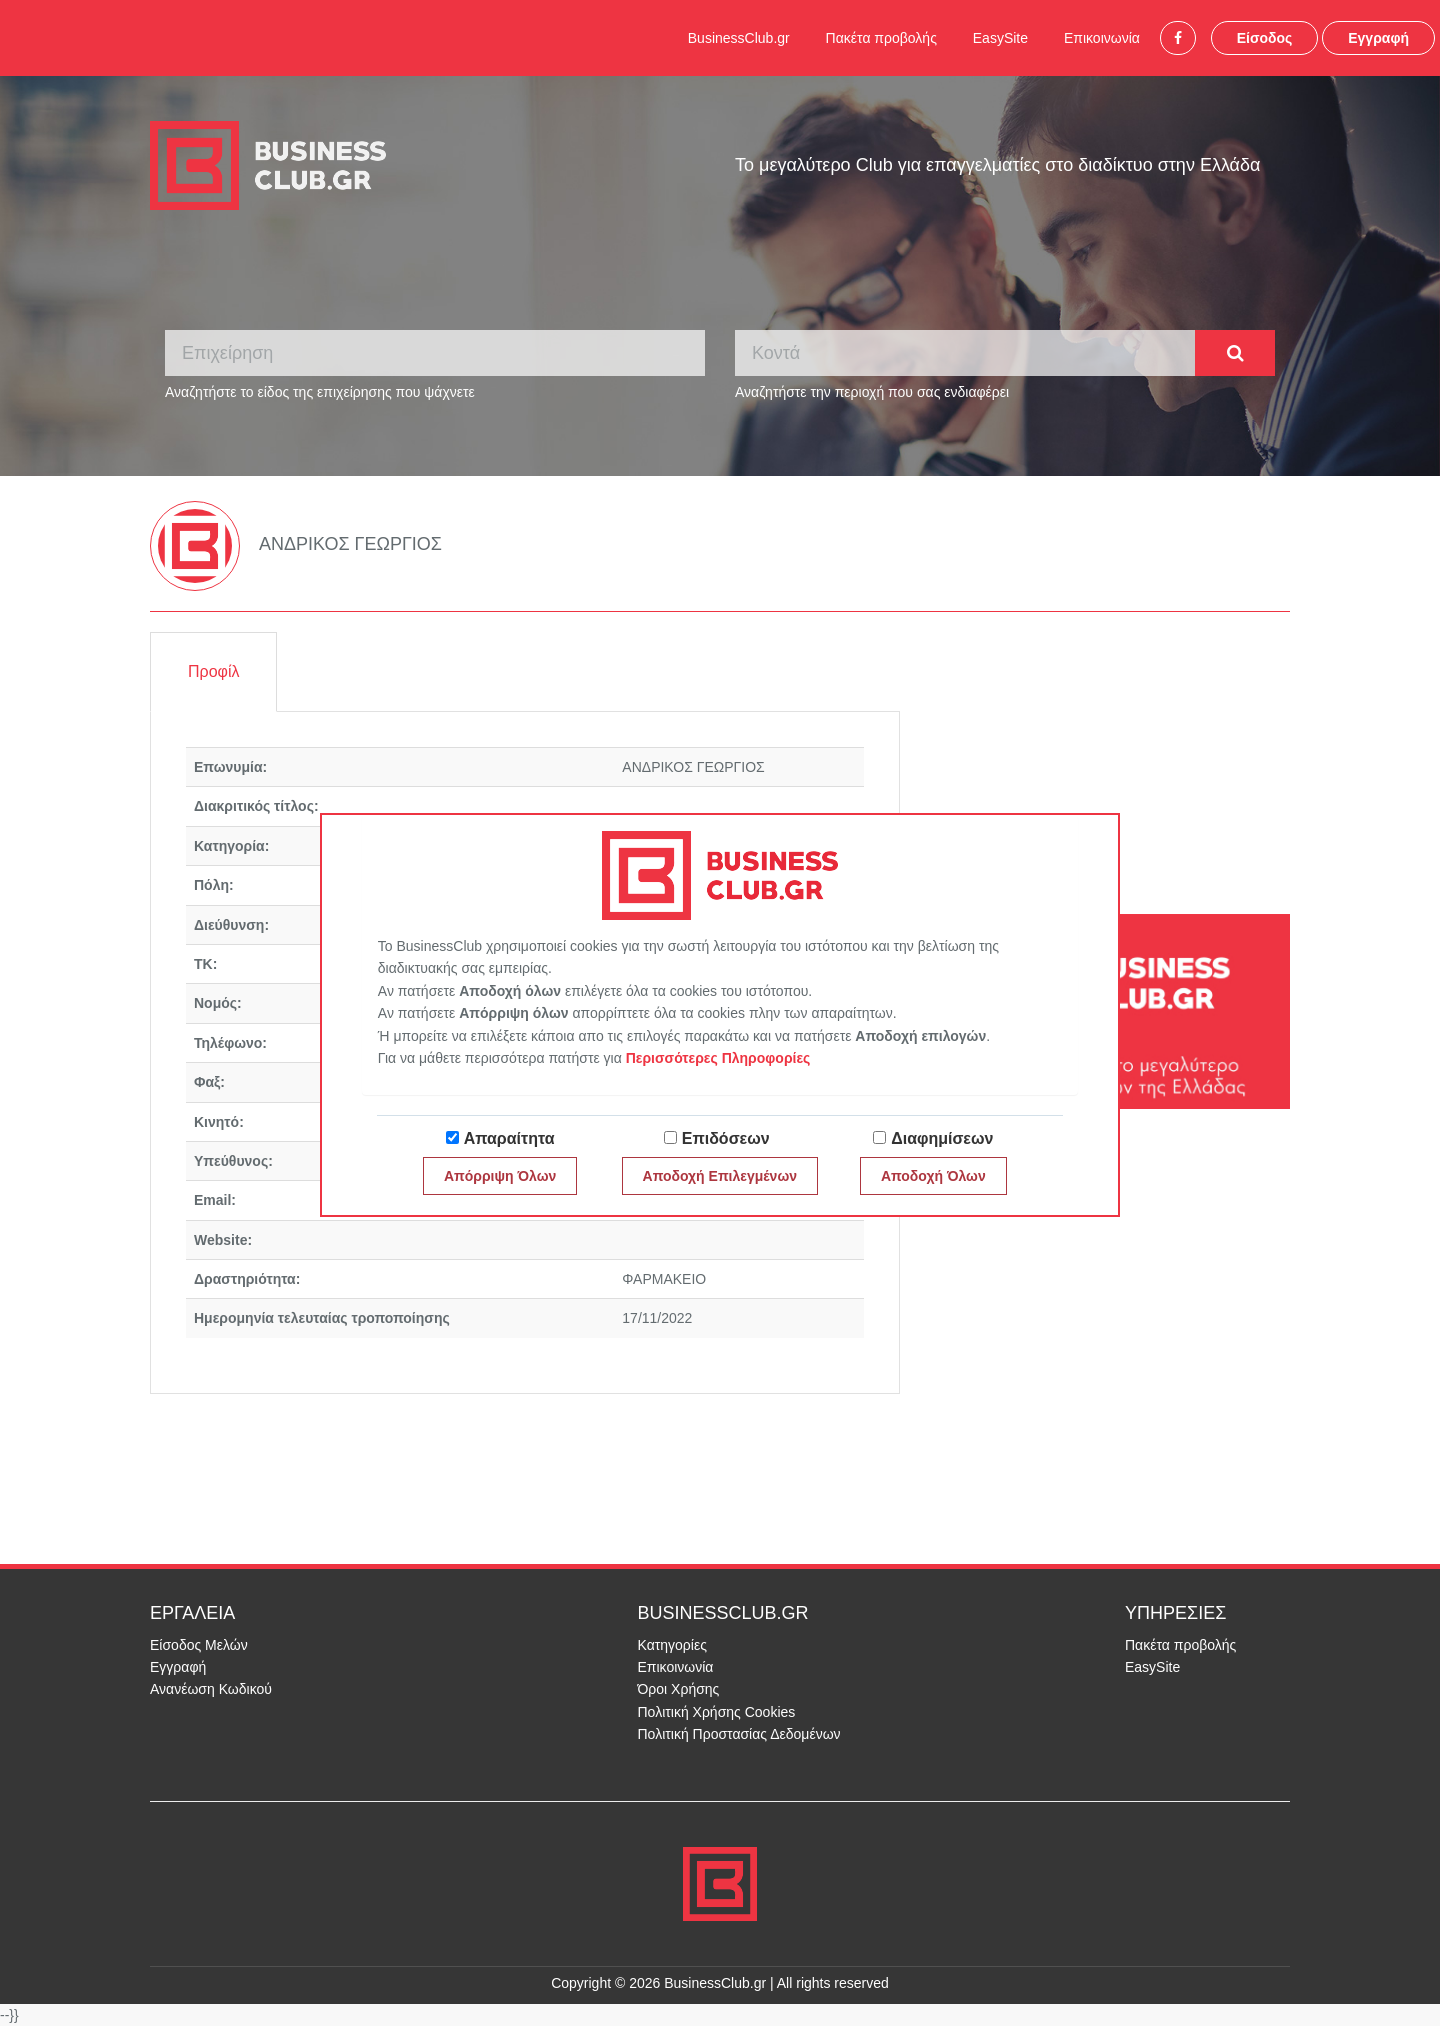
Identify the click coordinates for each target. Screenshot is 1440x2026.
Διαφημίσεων (942, 1138)
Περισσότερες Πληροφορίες (718, 1058)
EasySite (1000, 38)
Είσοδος (1265, 38)
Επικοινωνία (1102, 38)
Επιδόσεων (726, 1138)
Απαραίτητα (509, 1138)
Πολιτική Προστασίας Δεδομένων (739, 1734)
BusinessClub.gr (739, 38)
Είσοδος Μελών (199, 1645)
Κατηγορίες (672, 1645)
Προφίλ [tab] (213, 671)
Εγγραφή (1378, 38)
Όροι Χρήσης (679, 1689)
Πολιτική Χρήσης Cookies (717, 1712)
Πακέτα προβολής (881, 38)
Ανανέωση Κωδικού (211, 1689)
